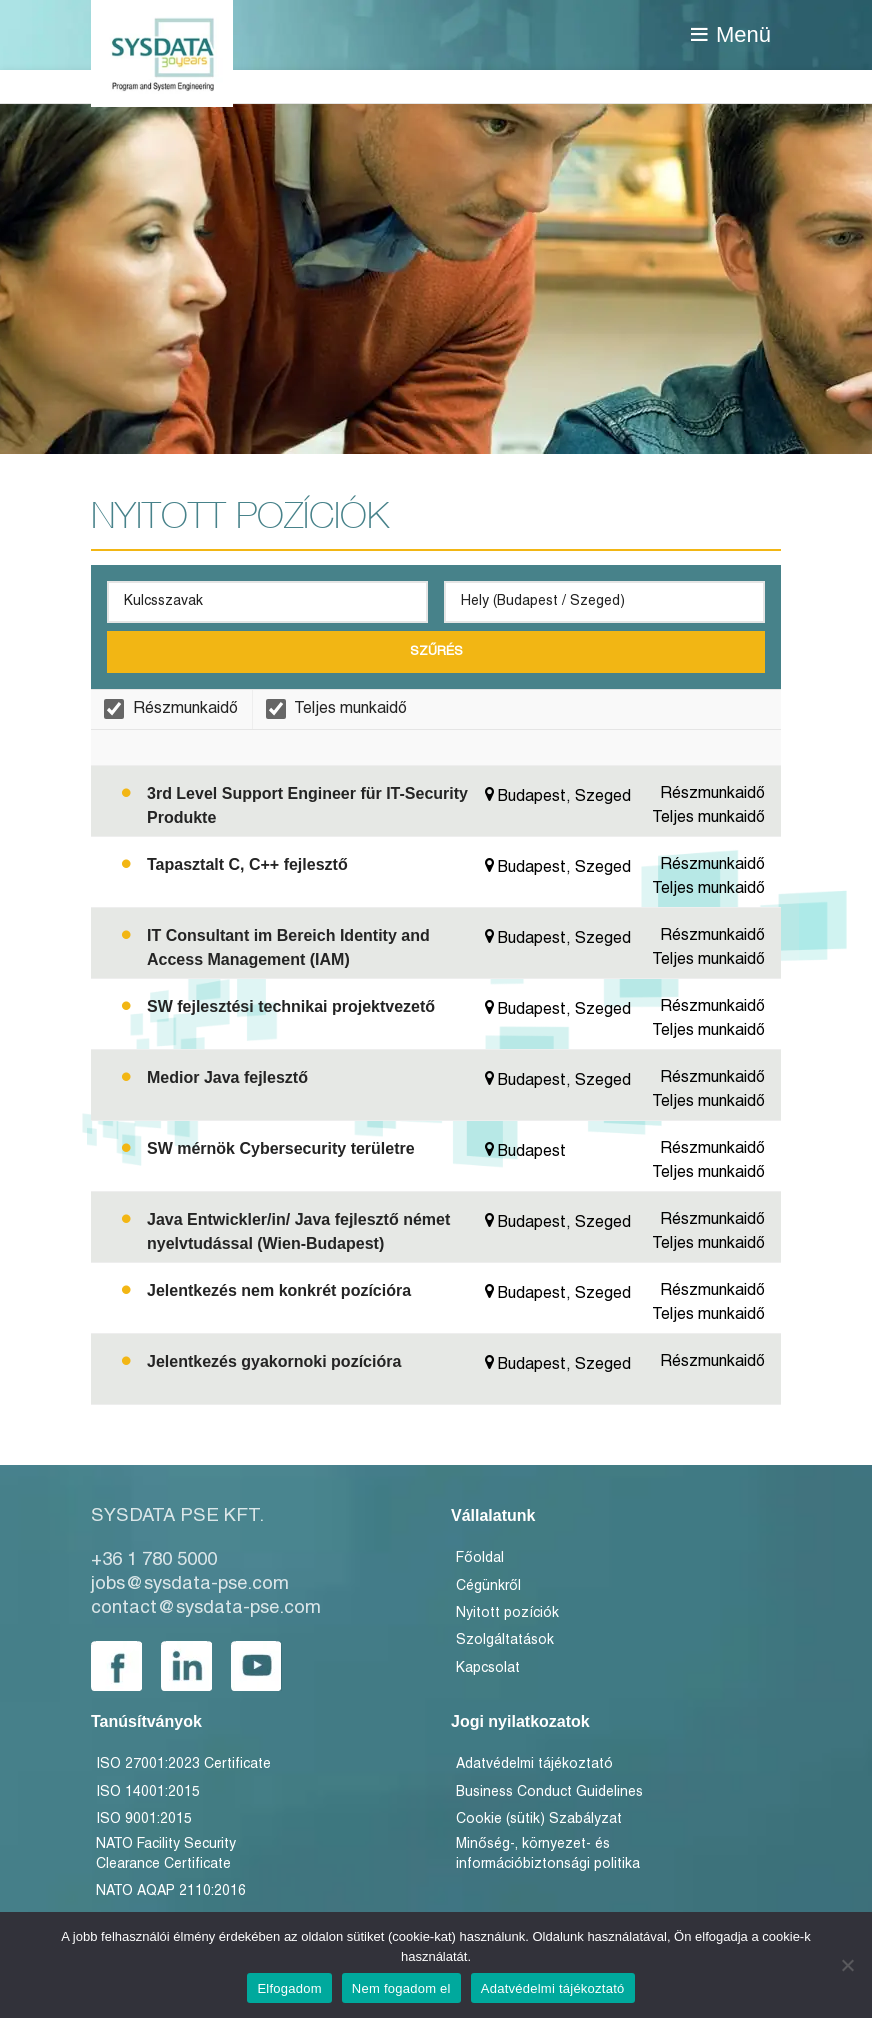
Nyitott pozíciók (507, 1613)
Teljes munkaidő (336, 709)
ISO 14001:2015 (148, 1792)
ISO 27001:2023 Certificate (183, 1764)
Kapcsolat (488, 1668)
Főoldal (480, 1558)
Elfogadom (289, 1988)
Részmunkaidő (171, 709)
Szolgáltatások (505, 1640)
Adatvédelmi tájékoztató (534, 1764)
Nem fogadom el (401, 1988)
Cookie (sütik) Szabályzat (539, 1819)
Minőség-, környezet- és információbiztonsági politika (548, 1854)
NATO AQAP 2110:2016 (171, 1891)
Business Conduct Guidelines (549, 1792)
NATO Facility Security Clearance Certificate (166, 1854)
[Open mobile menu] (731, 35)
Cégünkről (488, 1586)
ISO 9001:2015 (144, 1819)
